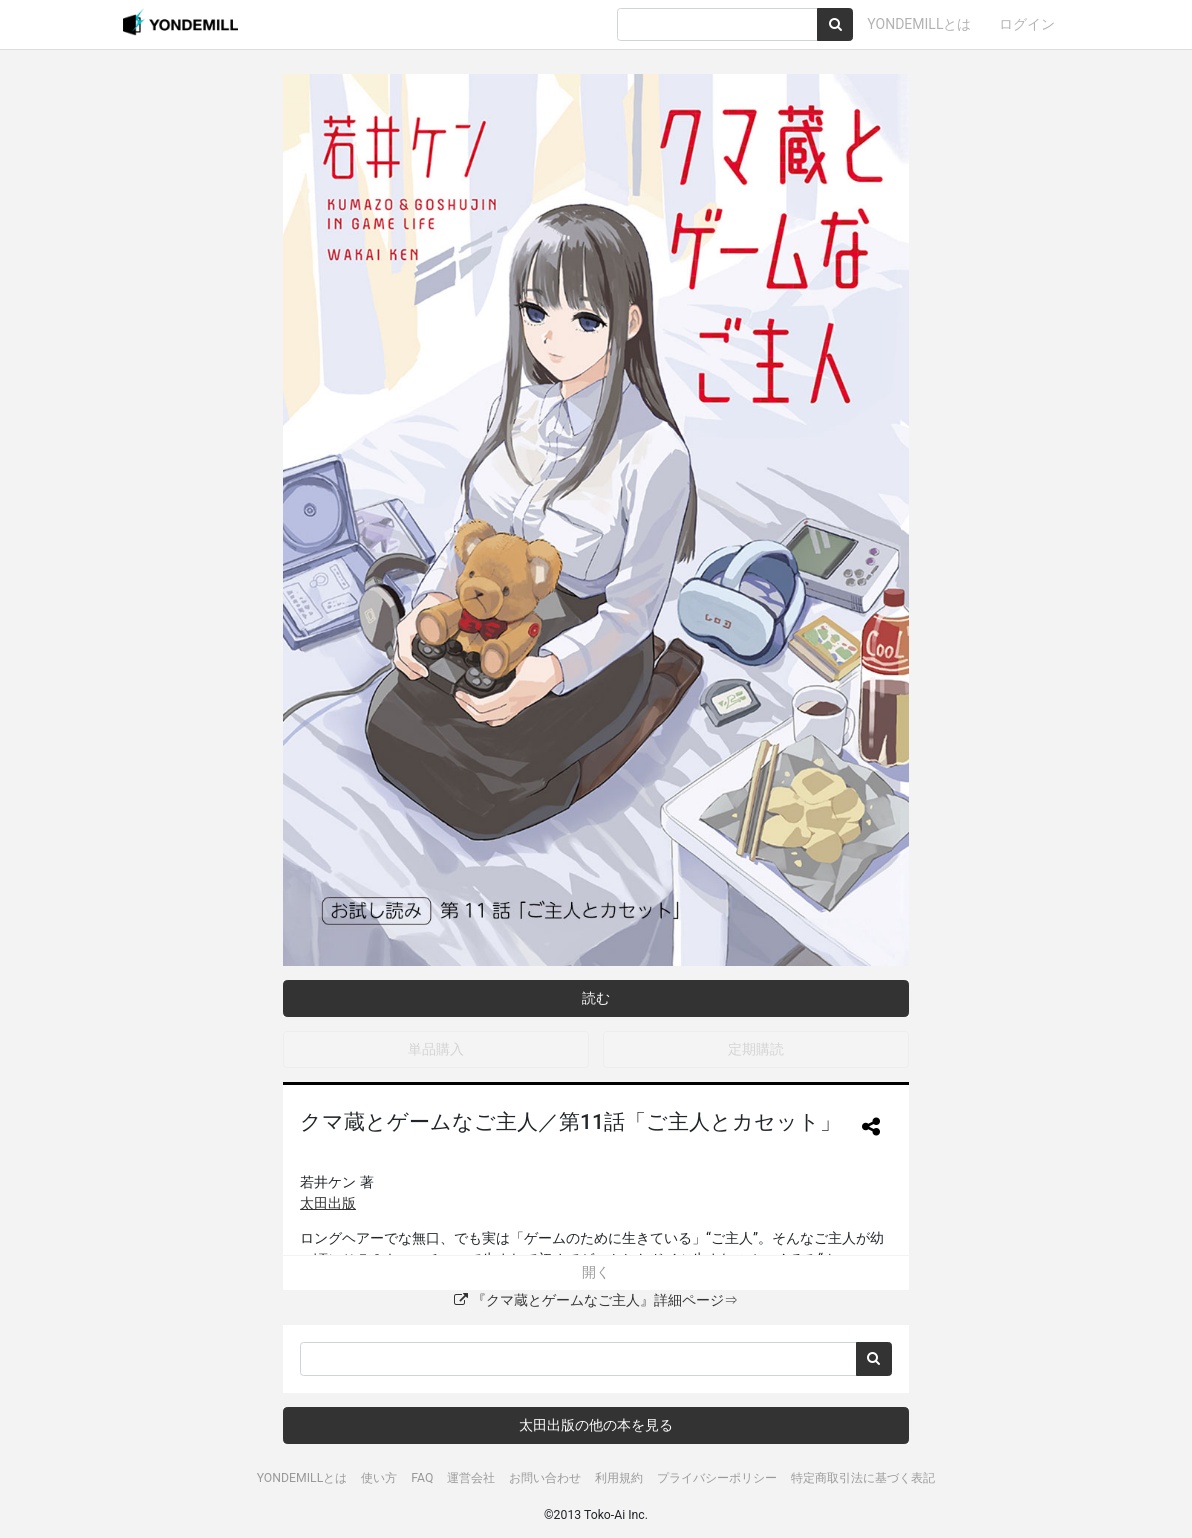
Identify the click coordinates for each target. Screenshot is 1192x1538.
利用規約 (619, 1478)
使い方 (379, 1478)
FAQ (422, 1478)
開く (596, 1272)
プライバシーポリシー (717, 1478)
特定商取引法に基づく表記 (863, 1478)
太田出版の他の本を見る (596, 1425)
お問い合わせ (545, 1478)
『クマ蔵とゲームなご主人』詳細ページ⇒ (595, 1300)
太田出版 (328, 1203)
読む (596, 998)
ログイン (1027, 24)
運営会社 (471, 1478)
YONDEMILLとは (919, 24)
